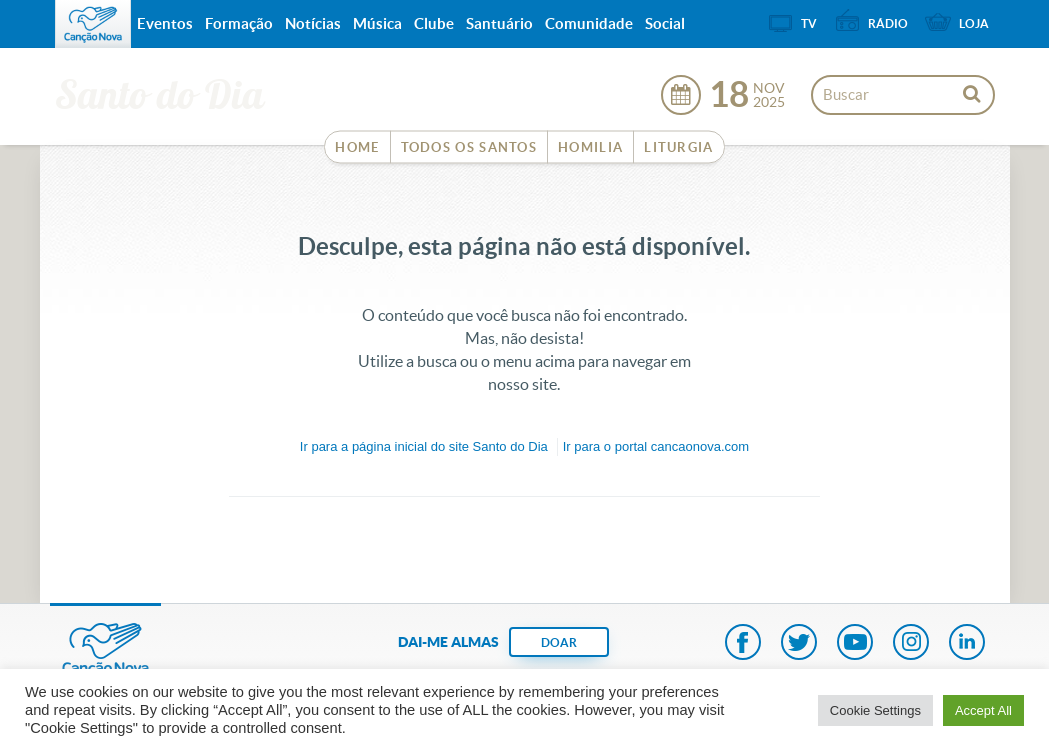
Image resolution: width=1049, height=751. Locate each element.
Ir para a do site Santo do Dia (424, 446)
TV (809, 23)
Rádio (888, 23)
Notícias (313, 23)
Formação (239, 23)
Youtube (855, 644)
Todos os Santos (469, 147)
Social (665, 23)
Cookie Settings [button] (875, 710)
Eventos (165, 23)
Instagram (911, 644)
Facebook (743, 644)
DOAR (559, 642)
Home (357, 147)
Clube (434, 23)
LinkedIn (967, 644)
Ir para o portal (656, 446)
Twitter (799, 644)
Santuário (499, 23)
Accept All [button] (983, 710)
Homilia (590, 147)
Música (377, 23)
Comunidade (589, 23)
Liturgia (678, 147)
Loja (974, 23)
